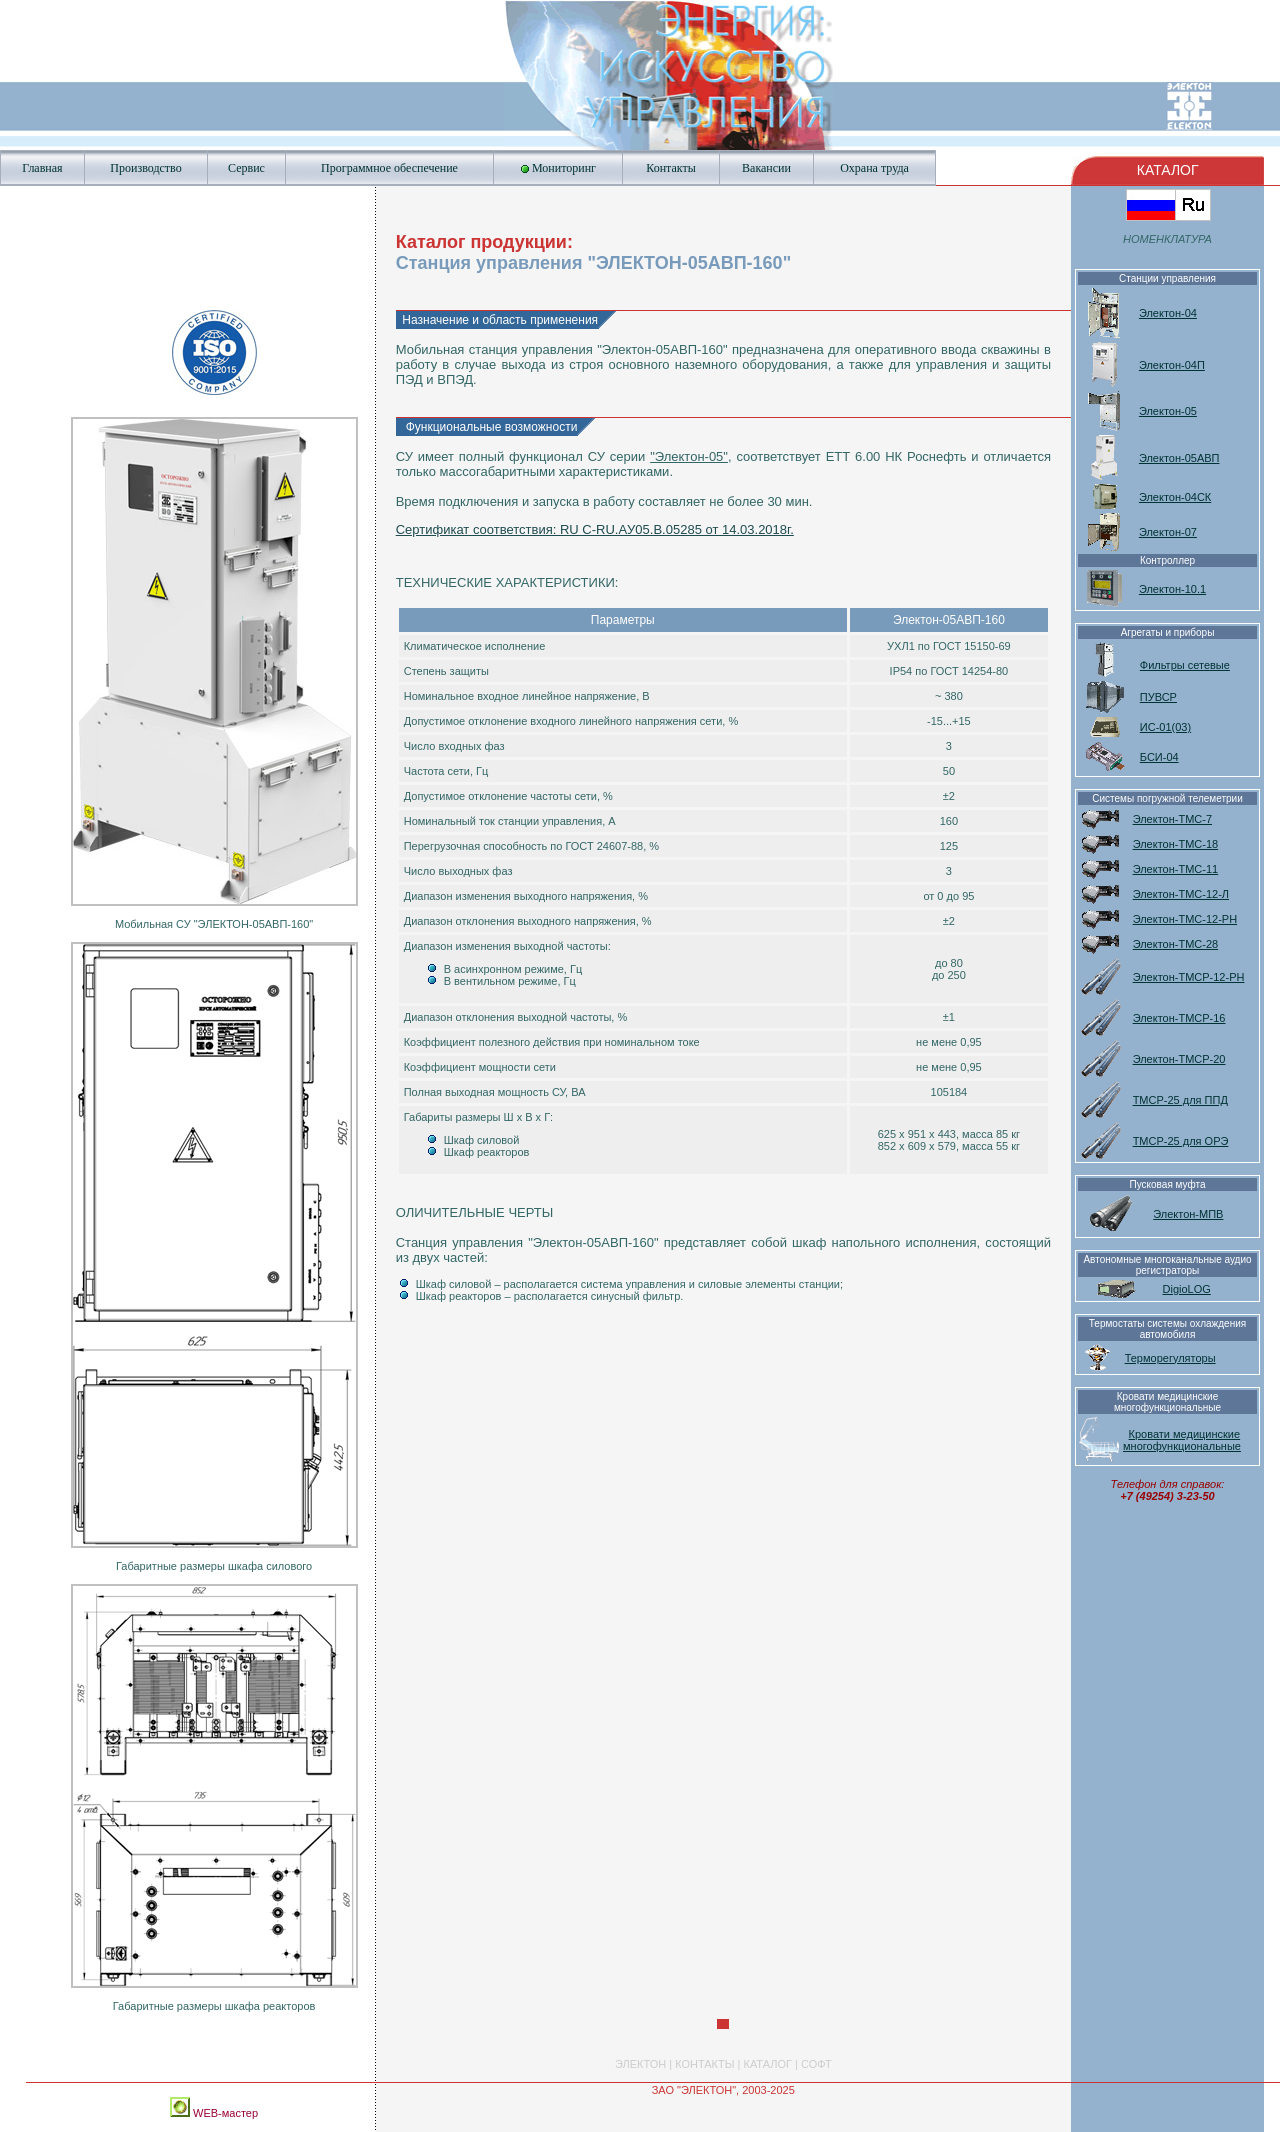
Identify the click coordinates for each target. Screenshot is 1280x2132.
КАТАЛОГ (767, 2064)
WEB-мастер (224, 2113)
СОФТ (816, 2064)
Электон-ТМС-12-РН (1185, 919)
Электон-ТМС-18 (1176, 844)
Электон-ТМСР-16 (1179, 1018)
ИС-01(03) (1165, 727)
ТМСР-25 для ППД (1180, 1100)
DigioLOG (1187, 1289)
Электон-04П (1172, 365)
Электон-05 (1168, 411)
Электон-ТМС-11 (1176, 869)
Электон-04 (1168, 313)
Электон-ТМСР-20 (1179, 1059)
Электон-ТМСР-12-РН (1189, 977)
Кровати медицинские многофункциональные (1182, 1440)
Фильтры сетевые (1185, 665)
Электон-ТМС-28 (1176, 944)
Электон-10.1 (1172, 589)
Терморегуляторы (1170, 1358)
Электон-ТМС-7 (1172, 819)
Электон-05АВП (1179, 458)
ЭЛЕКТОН (640, 2064)
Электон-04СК (1175, 497)
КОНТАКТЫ (704, 2064)
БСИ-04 (1159, 757)
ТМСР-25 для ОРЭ (1181, 1141)
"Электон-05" (689, 456)
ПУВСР (1158, 697)
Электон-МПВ (1188, 1214)
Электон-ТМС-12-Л (1181, 894)
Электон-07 (1168, 532)
